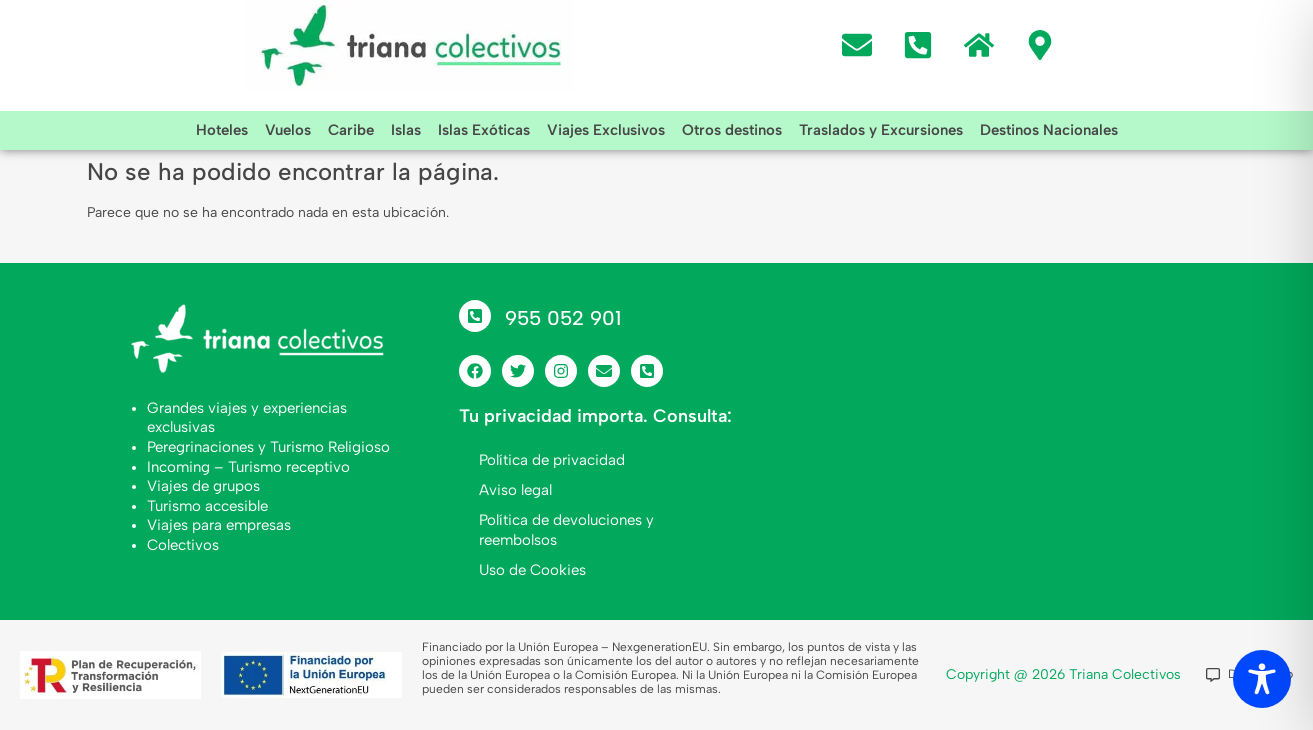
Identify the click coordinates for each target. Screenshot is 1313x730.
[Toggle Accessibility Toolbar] (1262, 679)
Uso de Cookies (532, 570)
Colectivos (183, 545)
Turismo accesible (207, 506)
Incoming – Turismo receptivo (248, 467)
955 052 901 (563, 318)
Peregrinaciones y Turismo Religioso (268, 447)
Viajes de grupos (203, 486)
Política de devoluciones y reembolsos (566, 530)
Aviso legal (515, 490)
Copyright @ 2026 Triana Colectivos (1063, 674)
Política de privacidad (552, 460)
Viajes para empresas (219, 525)
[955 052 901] (475, 316)
